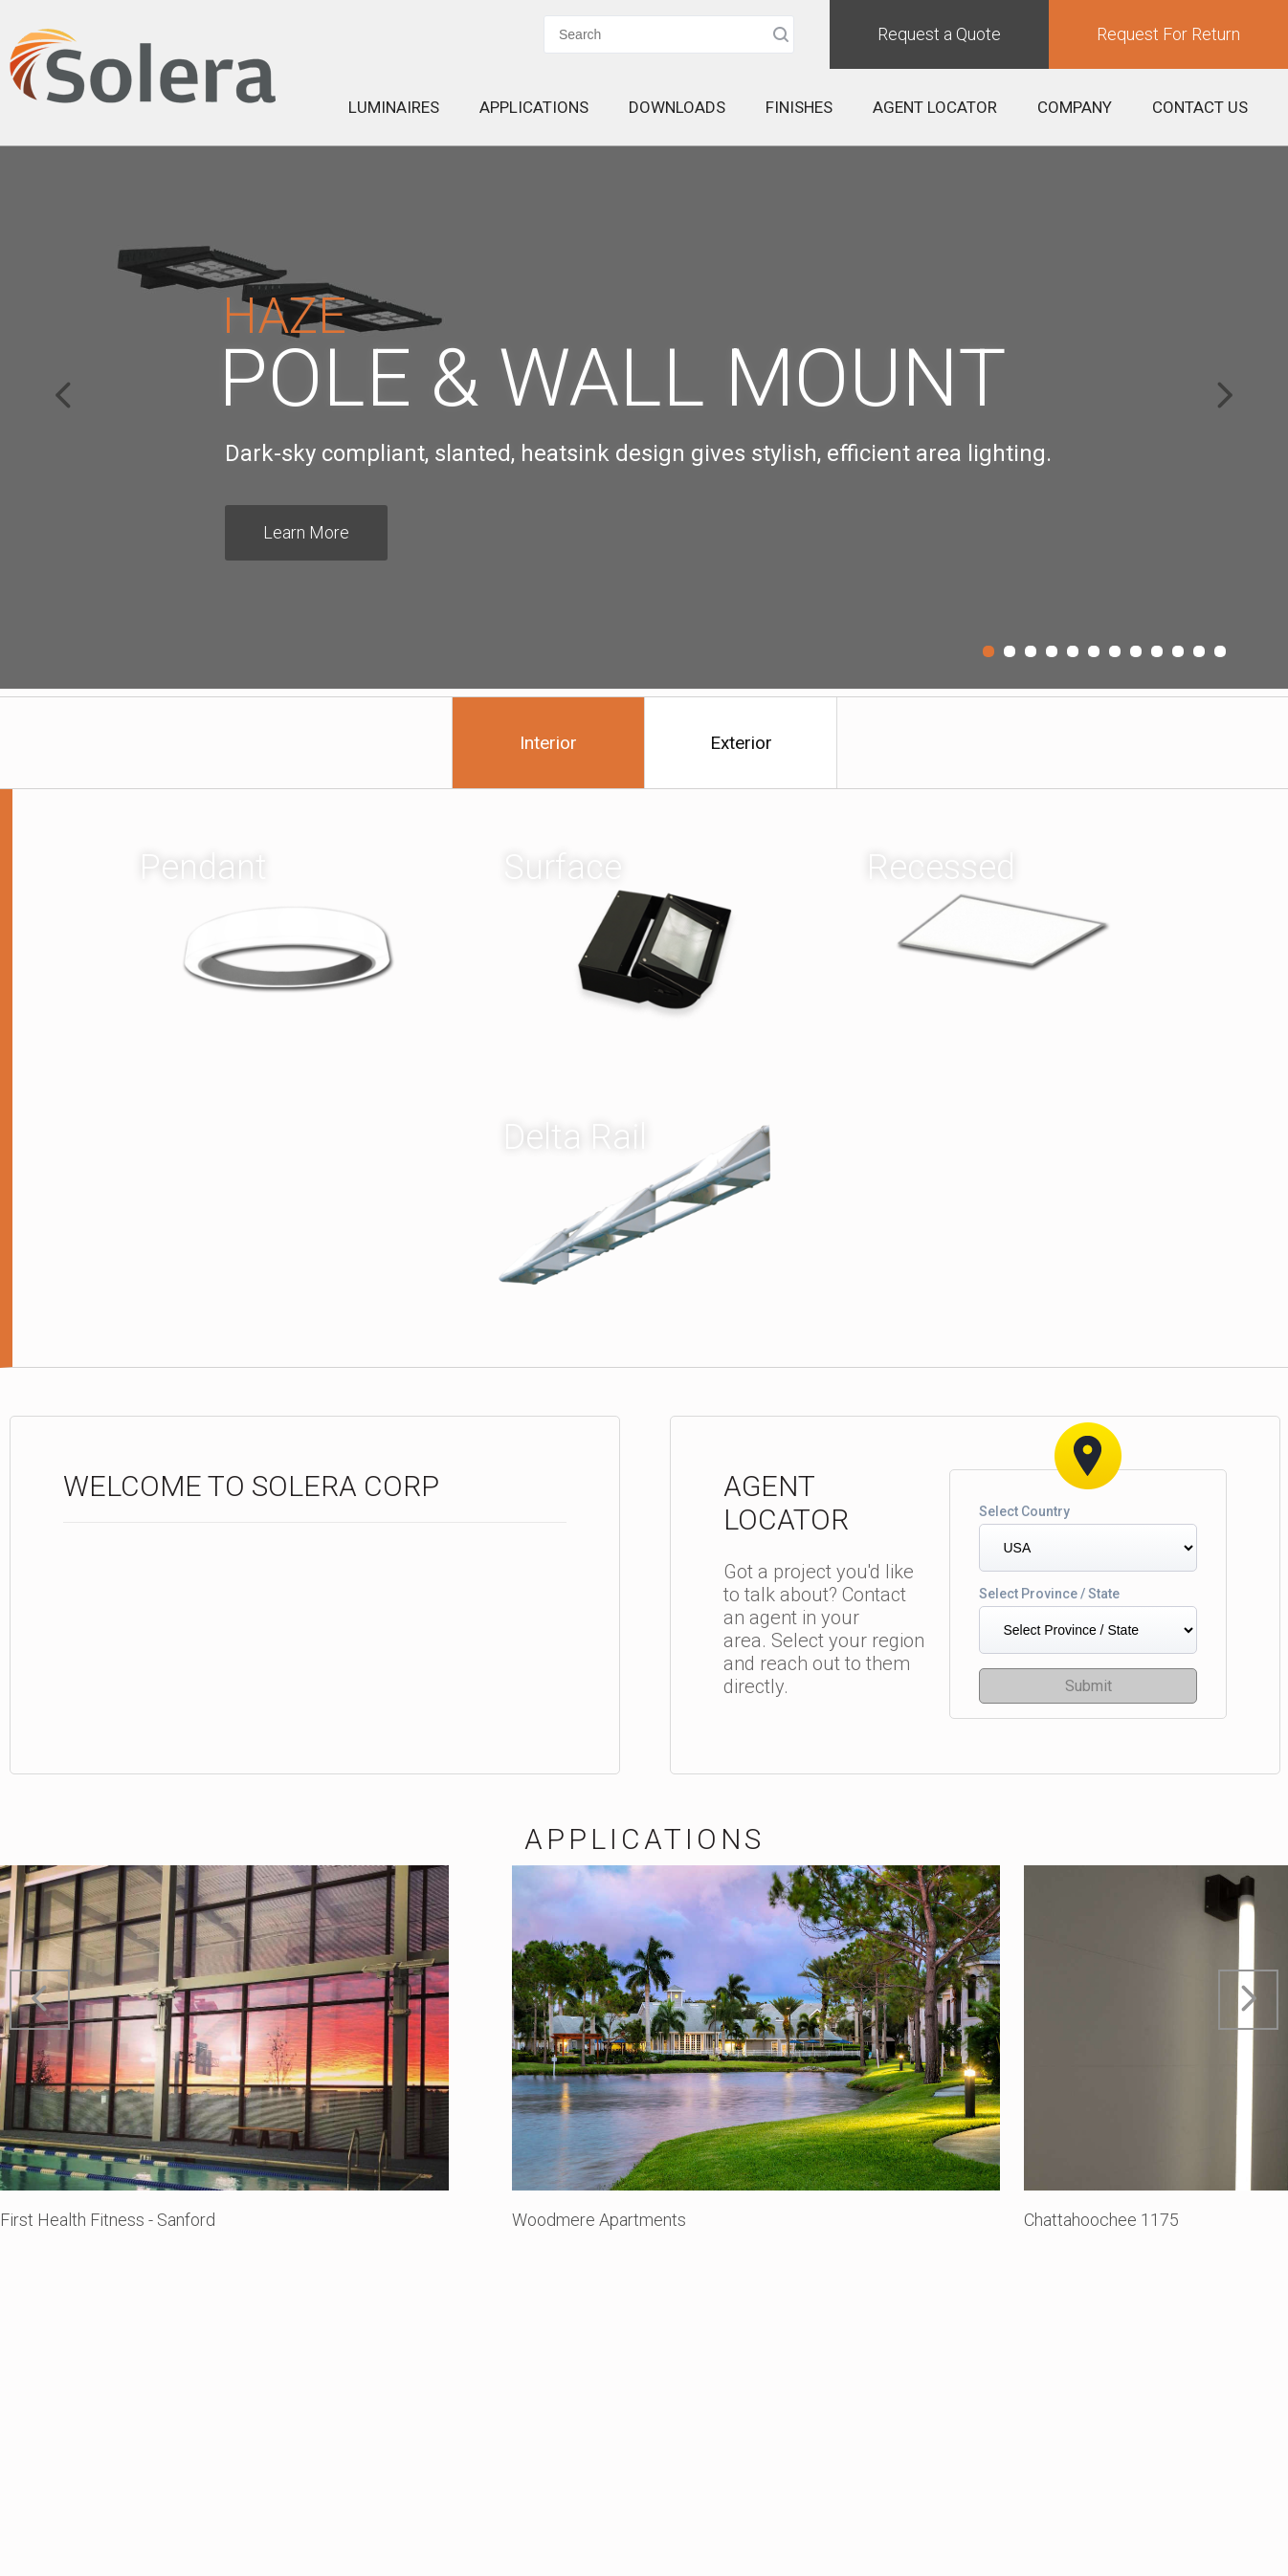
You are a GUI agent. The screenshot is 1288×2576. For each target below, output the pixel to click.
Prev (63, 395)
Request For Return (1168, 34)
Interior (548, 743)
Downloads (677, 107)
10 (1178, 651)
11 (1199, 651)
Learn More (306, 532)
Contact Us (1200, 107)
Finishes (799, 107)
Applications (533, 107)
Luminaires (393, 107)
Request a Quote (939, 34)
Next (1224, 395)
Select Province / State (1049, 1593)
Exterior (741, 743)
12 (1220, 651)
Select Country (1024, 1511)
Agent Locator (935, 107)
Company (1074, 107)
